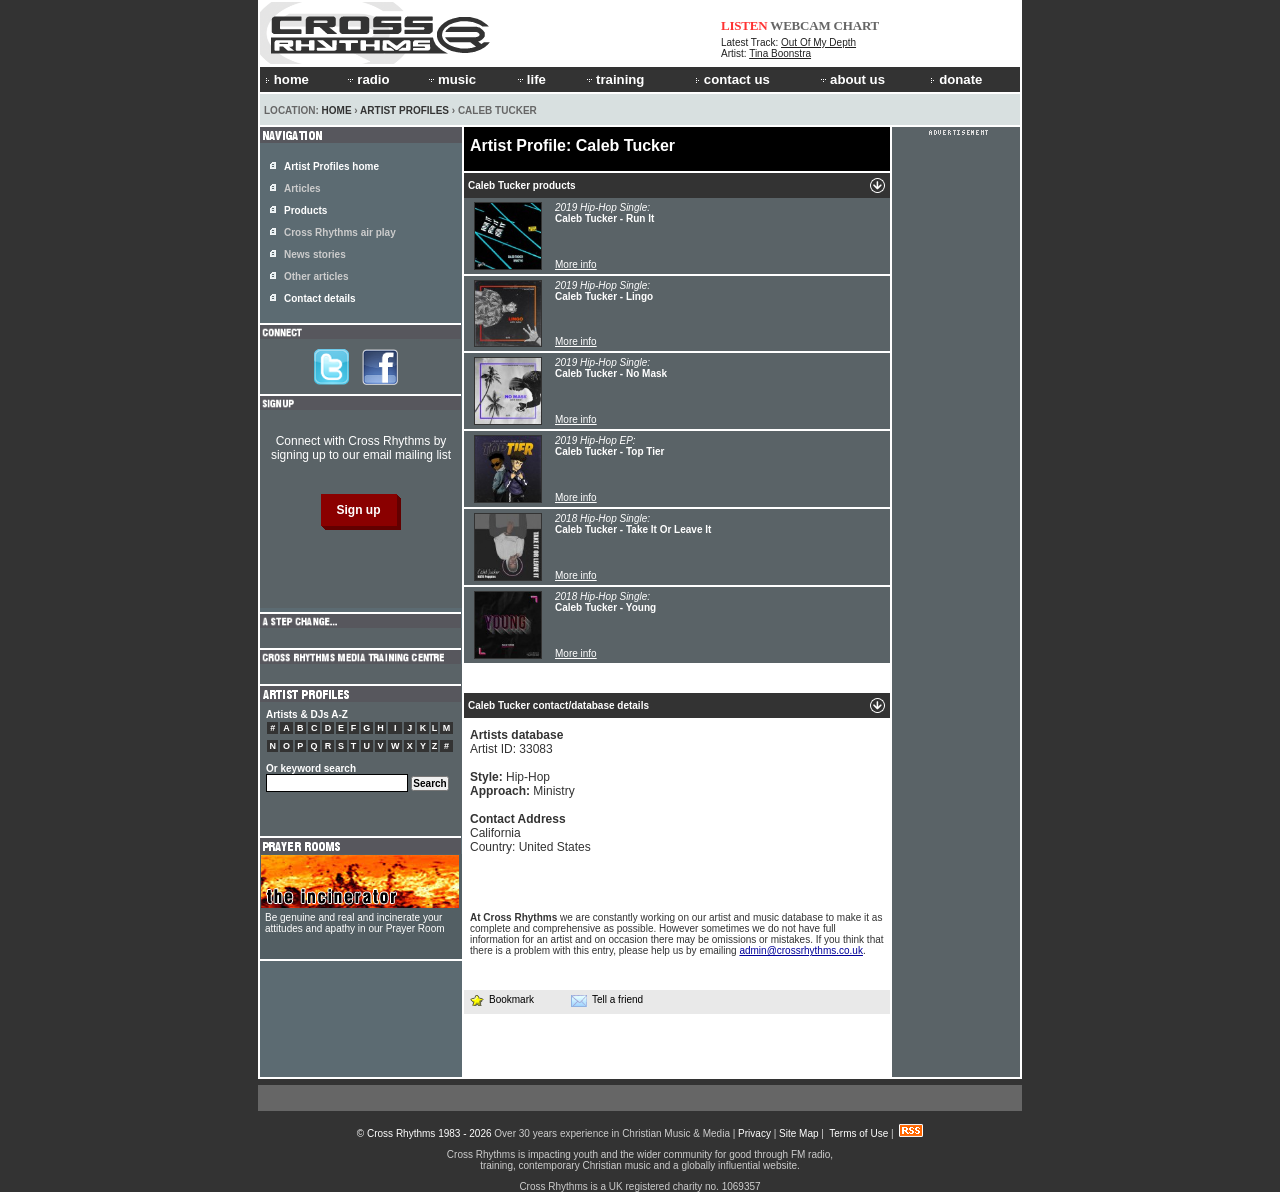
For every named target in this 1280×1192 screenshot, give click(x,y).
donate (956, 79)
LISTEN (744, 25)
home (287, 79)
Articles (302, 188)
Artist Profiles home (331, 166)
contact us (732, 79)
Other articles (316, 276)
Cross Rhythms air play (340, 232)
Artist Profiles (404, 110)
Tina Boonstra (780, 53)
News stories (315, 254)
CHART (857, 25)
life (530, 79)
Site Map (798, 1133)
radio (367, 79)
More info (576, 264)
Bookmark (501, 999)
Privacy (754, 1133)
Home (337, 110)
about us (851, 79)
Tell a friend (607, 1000)
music (451, 79)
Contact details (320, 298)
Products (305, 210)
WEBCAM (800, 25)
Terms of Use (858, 1133)
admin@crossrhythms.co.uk (801, 950)
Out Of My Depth (818, 42)
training (614, 79)
